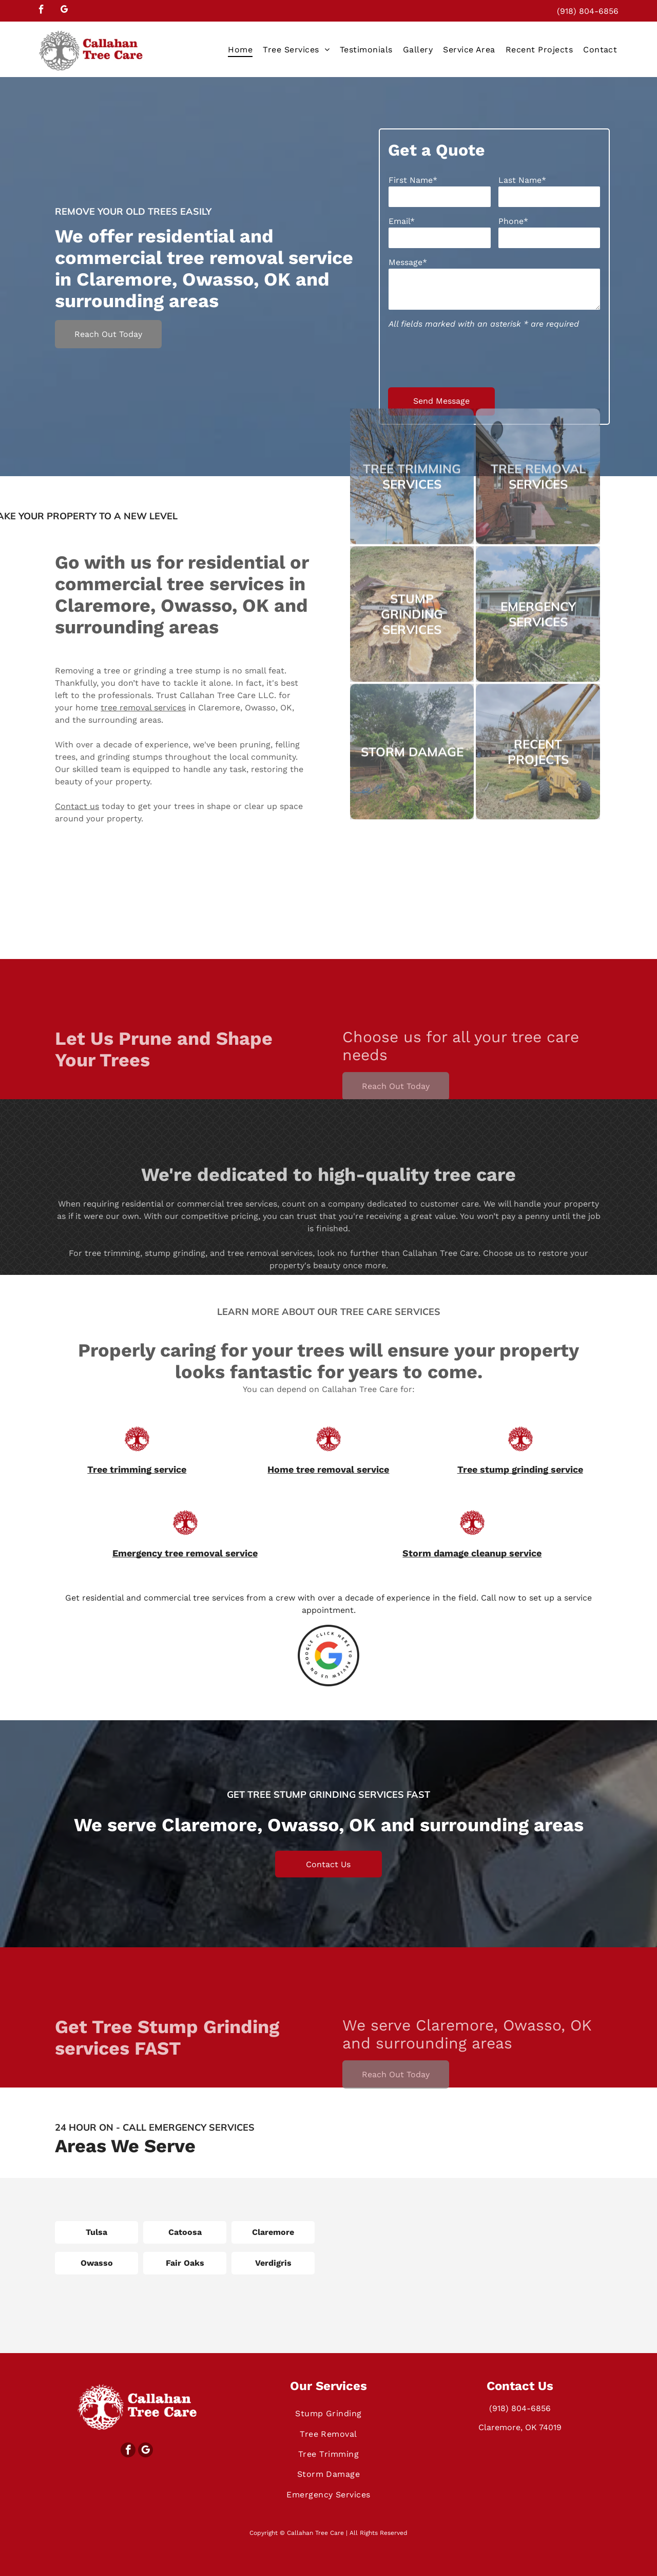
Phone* (513, 221)
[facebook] (41, 11)
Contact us (77, 873)
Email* (402, 221)
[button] (296, 49)
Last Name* (522, 180)
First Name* (413, 180)
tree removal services (143, 774)
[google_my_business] (64, 11)
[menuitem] (240, 49)
